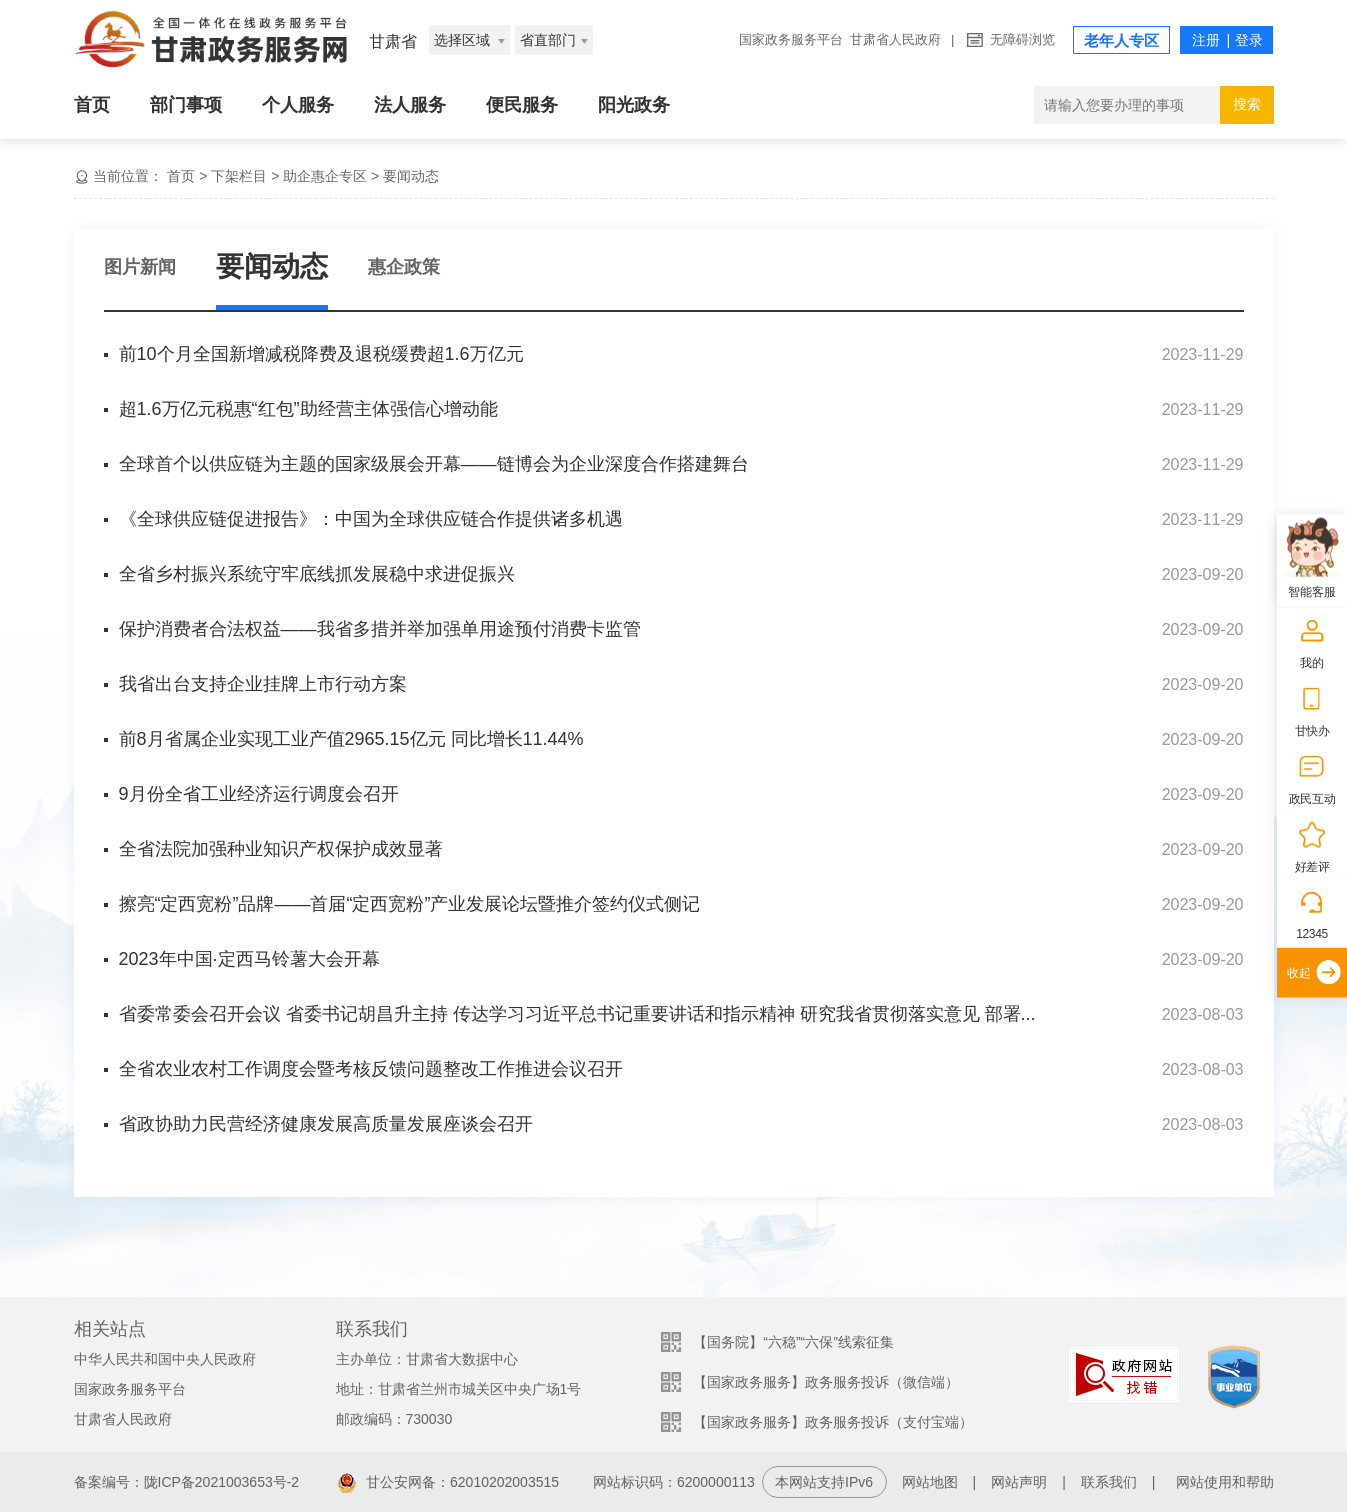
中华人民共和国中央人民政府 (165, 1359)
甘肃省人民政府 (895, 39)
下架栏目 (239, 176)
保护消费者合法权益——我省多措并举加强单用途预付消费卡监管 (380, 629)
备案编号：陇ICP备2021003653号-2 (187, 1482)
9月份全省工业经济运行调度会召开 (259, 794)
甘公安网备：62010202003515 (448, 1482)
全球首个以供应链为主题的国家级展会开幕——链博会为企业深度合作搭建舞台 (434, 464)
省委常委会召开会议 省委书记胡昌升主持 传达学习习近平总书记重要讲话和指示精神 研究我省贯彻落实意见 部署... (577, 1014)
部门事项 (186, 105)
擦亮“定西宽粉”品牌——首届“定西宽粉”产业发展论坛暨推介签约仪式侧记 (410, 904)
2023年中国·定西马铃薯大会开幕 (249, 959)
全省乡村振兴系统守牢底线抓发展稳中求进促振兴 (317, 574)
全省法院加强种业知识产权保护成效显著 (281, 849)
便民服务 (522, 105)
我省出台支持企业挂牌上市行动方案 (263, 684)
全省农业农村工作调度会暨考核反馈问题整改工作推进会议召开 (371, 1069)
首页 (92, 105)
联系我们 (1109, 1482)
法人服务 (410, 105)
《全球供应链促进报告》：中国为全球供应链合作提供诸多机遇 (371, 519)
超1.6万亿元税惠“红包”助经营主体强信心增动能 (308, 409)
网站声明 (1019, 1482)
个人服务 (298, 105)
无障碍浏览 (1022, 39)
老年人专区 (1121, 40)
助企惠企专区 (325, 176)
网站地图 (930, 1482)
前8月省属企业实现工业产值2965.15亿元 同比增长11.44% (351, 739)
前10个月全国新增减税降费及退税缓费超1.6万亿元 (321, 354)
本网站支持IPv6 (824, 1482)
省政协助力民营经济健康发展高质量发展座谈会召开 (326, 1124)
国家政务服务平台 (791, 39)
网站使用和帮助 (1225, 1482)
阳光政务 (634, 105)
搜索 (1247, 104)
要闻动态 (411, 176)
